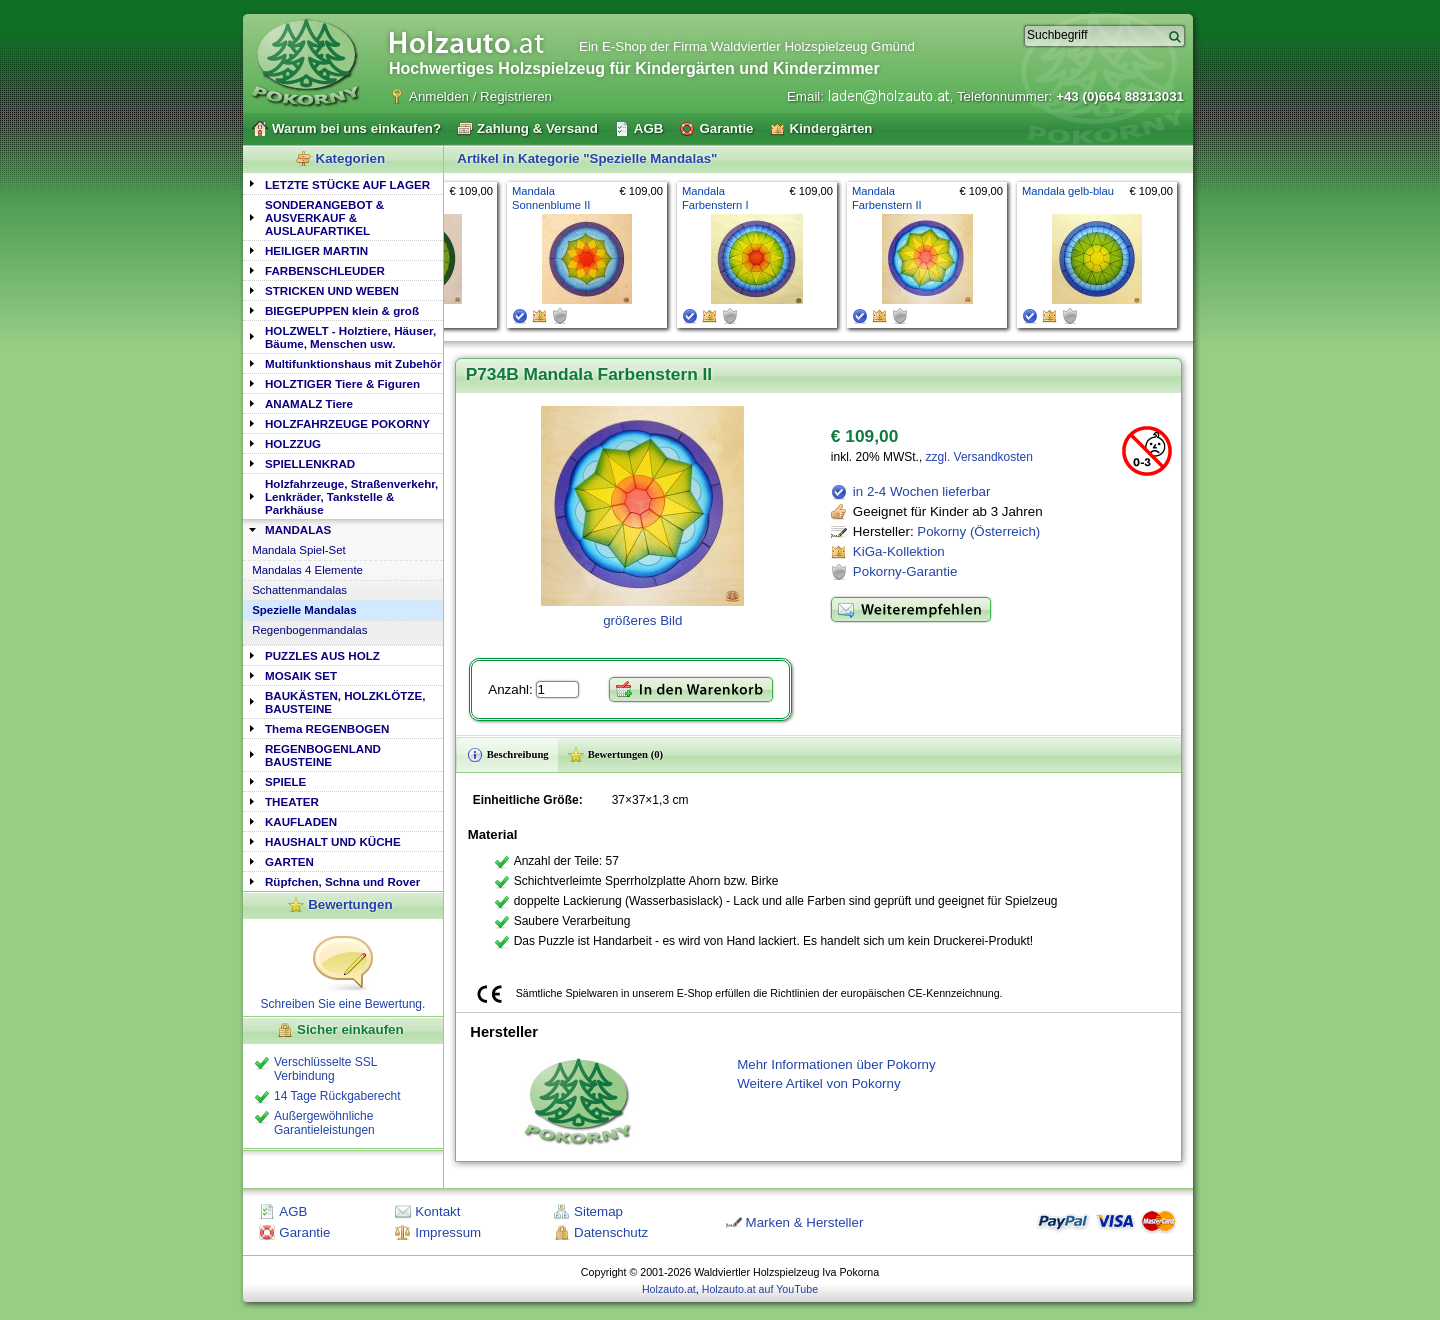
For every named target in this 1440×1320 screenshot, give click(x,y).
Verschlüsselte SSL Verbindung (325, 1069)
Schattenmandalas (299, 590)
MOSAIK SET (301, 675)
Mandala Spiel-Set (299, 550)
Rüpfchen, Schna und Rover (342, 881)
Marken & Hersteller (805, 1222)
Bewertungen (350, 904)
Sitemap (598, 1211)
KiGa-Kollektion (899, 551)
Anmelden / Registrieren (480, 96)
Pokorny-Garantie (905, 571)
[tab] (343, 183)
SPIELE (285, 781)
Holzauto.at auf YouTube (760, 1289)
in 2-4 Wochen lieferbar (922, 491)
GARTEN (289, 861)
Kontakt (437, 1211)
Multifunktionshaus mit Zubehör (353, 363)
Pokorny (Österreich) (978, 531)
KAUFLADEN (301, 821)
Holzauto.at (669, 1289)
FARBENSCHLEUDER (325, 270)
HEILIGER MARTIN (316, 250)
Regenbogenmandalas (309, 630)
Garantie (304, 1232)
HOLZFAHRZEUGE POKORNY (347, 423)
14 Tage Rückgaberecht (337, 1096)
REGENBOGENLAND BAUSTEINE (323, 755)
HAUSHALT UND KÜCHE (333, 841)
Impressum (448, 1232)
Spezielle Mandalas (304, 610)
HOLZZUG (293, 443)
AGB (293, 1211)
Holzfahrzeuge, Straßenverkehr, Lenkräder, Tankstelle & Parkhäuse (351, 496)
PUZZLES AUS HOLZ (322, 655)
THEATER (292, 801)
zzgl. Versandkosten (979, 457)
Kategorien (351, 158)
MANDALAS (298, 529)
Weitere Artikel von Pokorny (818, 1083)
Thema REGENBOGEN (327, 728)
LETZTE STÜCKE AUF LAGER (347, 184)
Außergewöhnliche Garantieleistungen (324, 1123)
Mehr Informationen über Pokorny (836, 1064)
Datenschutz (611, 1232)
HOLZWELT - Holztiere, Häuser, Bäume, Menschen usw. (350, 337)
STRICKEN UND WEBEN (332, 290)
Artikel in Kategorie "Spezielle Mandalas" (587, 158)
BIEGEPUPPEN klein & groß (342, 310)
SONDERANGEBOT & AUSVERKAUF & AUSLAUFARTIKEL (324, 217)
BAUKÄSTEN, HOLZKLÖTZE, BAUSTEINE (345, 702)
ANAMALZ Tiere (309, 403)
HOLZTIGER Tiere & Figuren (342, 383)
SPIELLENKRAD (310, 463)
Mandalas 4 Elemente (307, 570)
